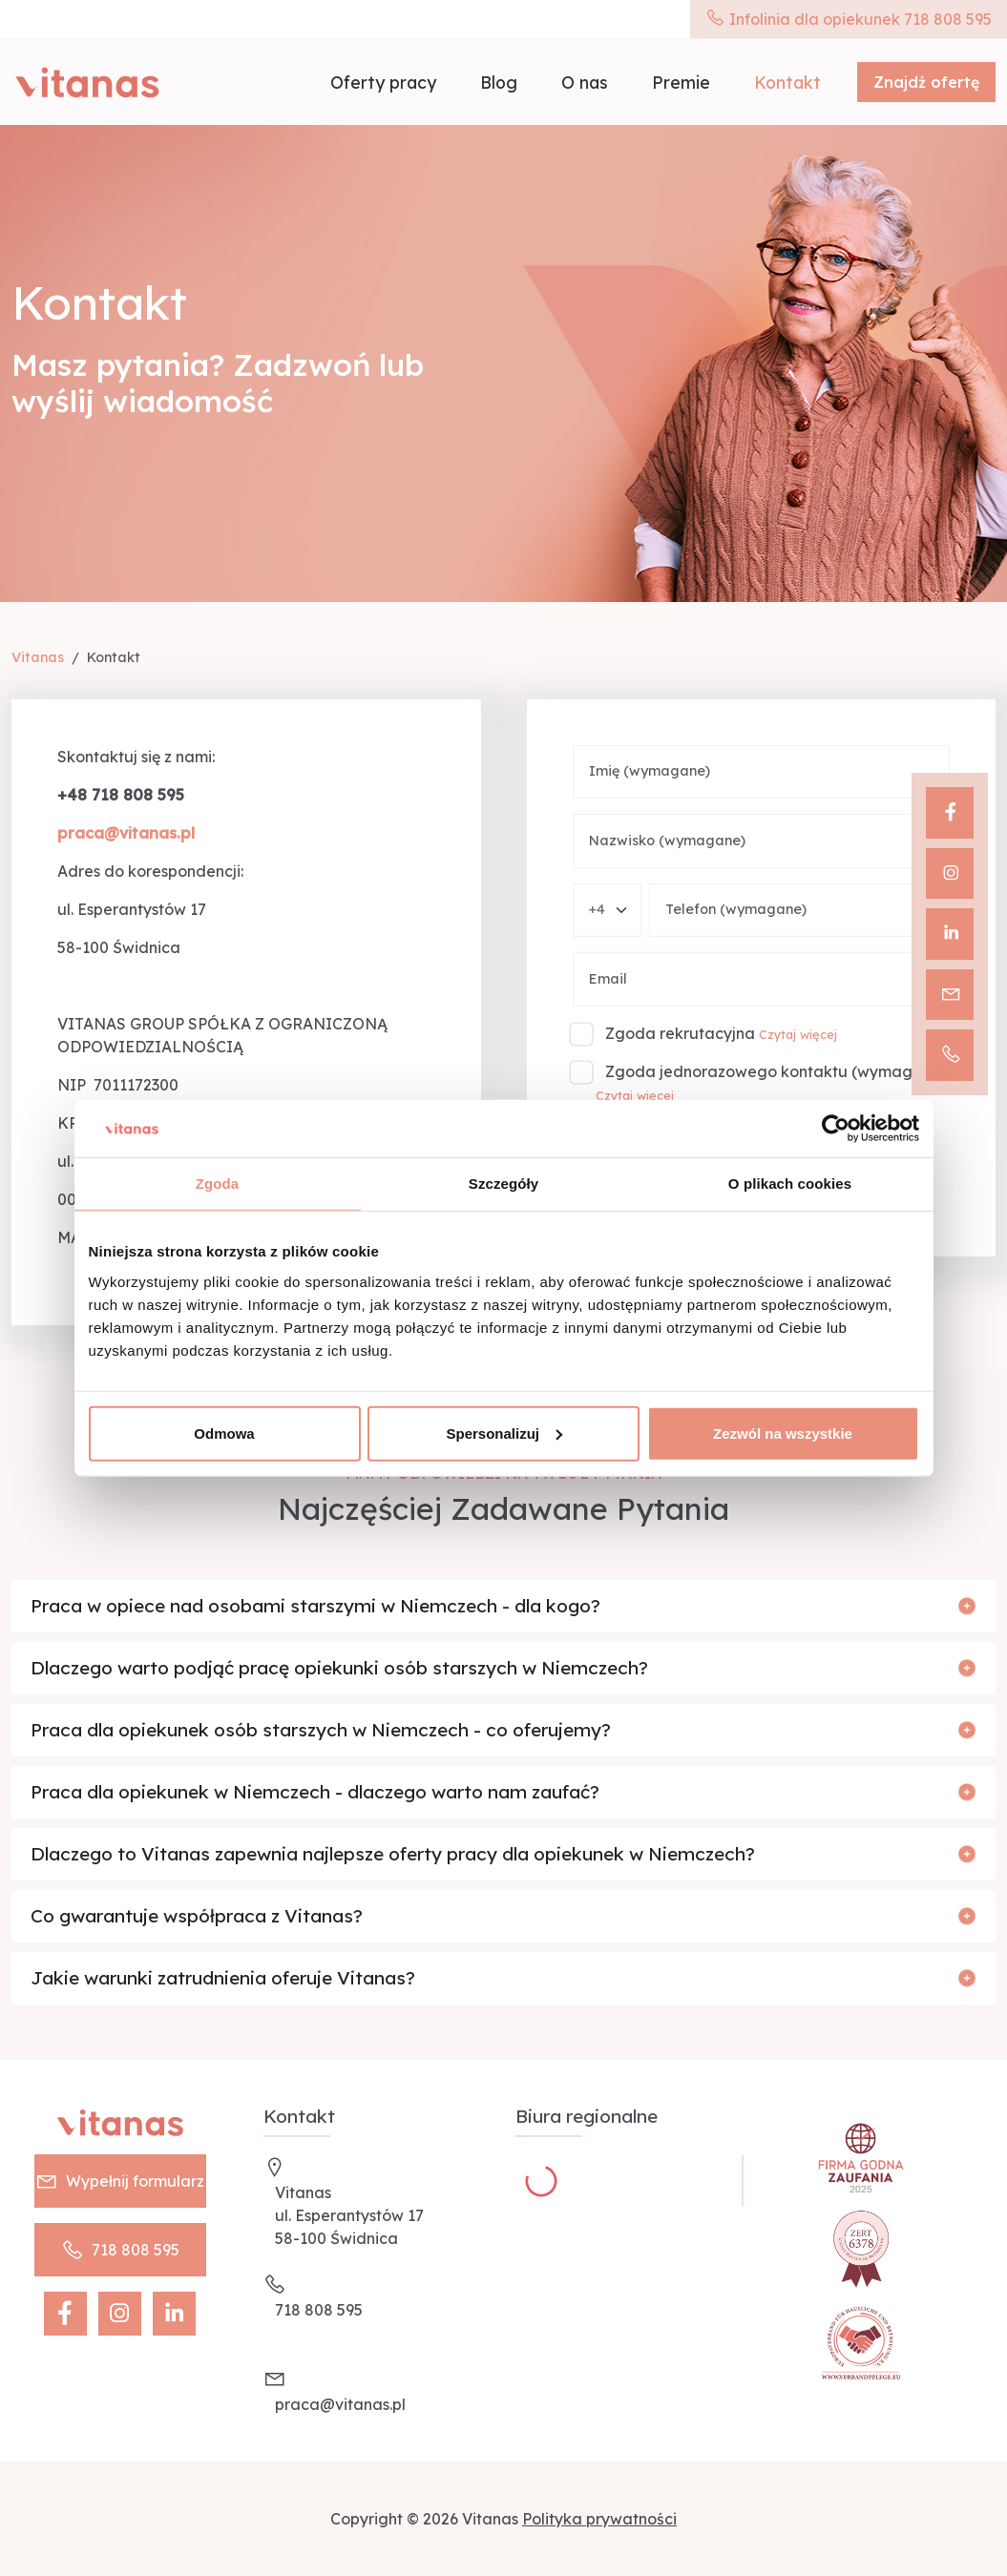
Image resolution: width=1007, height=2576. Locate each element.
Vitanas (37, 657)
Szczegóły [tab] (503, 1183)
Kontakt (787, 82)
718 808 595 (120, 2249)
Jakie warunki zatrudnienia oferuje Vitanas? (223, 1977)
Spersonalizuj (504, 1432)
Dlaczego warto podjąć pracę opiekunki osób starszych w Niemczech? (339, 1667)
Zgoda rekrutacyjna (680, 1033)
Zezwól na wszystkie (782, 1432)
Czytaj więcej (798, 1034)
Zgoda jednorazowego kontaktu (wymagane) (776, 1071)
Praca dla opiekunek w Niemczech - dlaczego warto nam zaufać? (315, 1791)
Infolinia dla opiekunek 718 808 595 (848, 19)
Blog (498, 82)
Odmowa (224, 1432)
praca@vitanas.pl (340, 2404)
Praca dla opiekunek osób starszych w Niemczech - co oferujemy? (321, 1729)
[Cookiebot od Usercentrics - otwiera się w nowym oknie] (835, 1128)
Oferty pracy (383, 82)
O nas (584, 82)
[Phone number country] (607, 910)
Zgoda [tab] (218, 1183)
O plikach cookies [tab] (789, 1183)
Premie (681, 82)
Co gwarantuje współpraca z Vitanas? (197, 1915)
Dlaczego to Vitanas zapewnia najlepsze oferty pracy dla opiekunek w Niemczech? (393, 1853)
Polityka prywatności (599, 2518)
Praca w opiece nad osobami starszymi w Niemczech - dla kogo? (315, 1605)
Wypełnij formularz (119, 2181)
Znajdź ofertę (926, 82)
